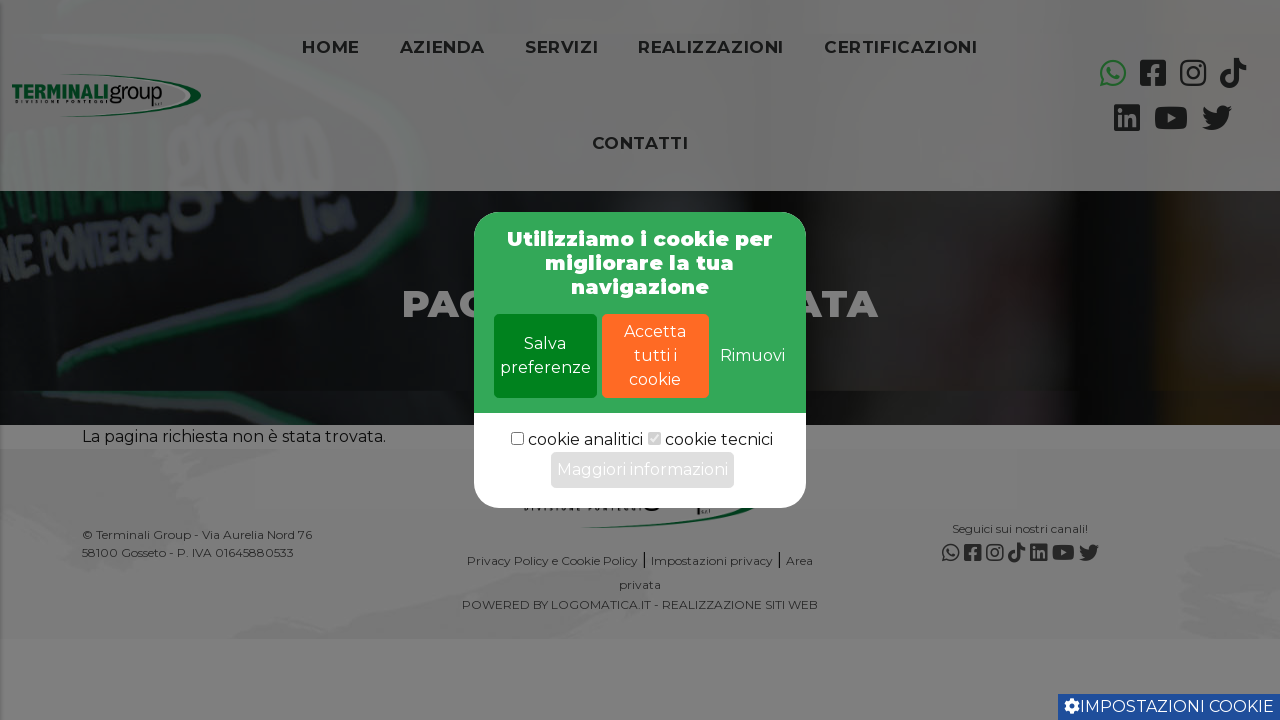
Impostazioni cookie (1169, 706)
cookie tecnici (719, 470)
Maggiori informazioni (642, 500)
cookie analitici (585, 470)
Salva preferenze (545, 386)
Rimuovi (752, 386)
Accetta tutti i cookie (655, 386)
